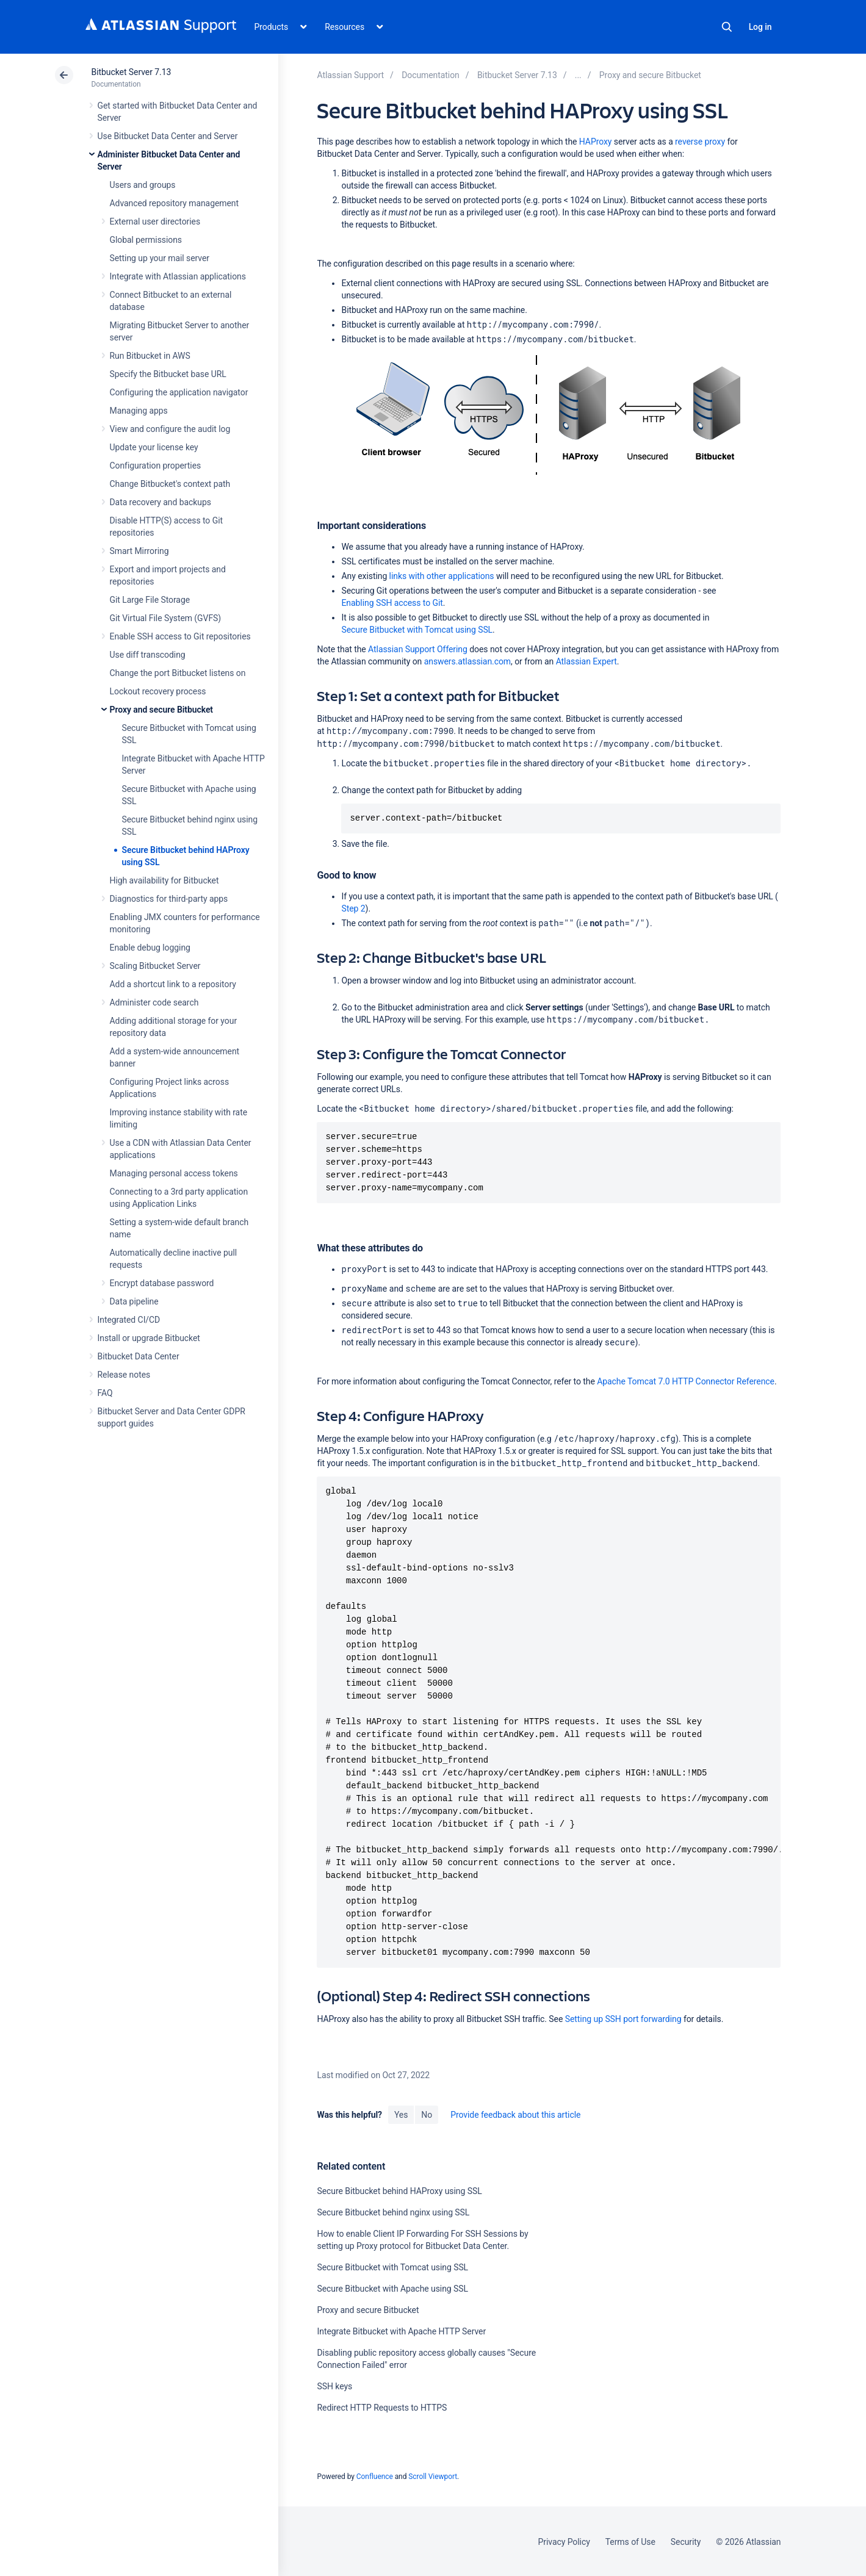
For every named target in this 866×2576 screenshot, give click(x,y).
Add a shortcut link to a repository (173, 984)
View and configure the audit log (170, 429)
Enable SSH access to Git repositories (180, 636)
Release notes (124, 1375)
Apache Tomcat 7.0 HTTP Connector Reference (685, 1381)
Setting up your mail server (160, 258)
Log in (760, 27)
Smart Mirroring (139, 551)
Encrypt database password (162, 1283)
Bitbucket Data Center (138, 1356)
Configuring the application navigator (179, 392)
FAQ (105, 1393)
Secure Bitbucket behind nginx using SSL (393, 2212)
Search (727, 27)
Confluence (374, 2476)
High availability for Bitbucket (164, 880)
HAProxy (595, 141)
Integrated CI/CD (129, 1320)
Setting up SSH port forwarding (623, 2018)
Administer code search (154, 1002)
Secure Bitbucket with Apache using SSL (392, 2288)
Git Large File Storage (150, 600)
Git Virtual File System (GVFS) (166, 618)
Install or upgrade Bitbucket (149, 1338)
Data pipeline (134, 1301)
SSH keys (334, 2386)
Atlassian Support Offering (417, 649)
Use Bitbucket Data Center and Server (168, 136)
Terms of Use (630, 2541)
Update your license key (154, 447)
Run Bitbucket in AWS (150, 356)
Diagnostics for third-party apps (169, 899)
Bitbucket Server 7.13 (131, 72)
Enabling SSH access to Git (391, 603)
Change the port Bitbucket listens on (178, 673)
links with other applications (441, 576)
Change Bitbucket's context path (170, 484)
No (426, 2114)
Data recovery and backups (160, 502)
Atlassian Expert (586, 661)
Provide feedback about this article (515, 2114)
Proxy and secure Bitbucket (161, 709)
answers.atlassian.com (467, 661)
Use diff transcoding (148, 655)
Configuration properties (155, 465)
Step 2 (353, 908)
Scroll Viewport (432, 2476)
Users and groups (143, 185)
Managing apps (139, 411)
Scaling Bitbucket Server (155, 966)
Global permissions (146, 240)
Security (686, 2541)
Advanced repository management (174, 203)
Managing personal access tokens (174, 1173)
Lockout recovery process (158, 691)
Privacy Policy (564, 2541)
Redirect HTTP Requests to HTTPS (382, 2407)
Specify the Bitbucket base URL (168, 374)
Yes (401, 2114)
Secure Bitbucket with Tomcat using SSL (417, 630)
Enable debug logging (150, 947)
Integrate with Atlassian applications (178, 276)
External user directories (155, 221)
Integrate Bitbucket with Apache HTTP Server (401, 2331)
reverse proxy (700, 141)
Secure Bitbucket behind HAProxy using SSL (399, 2190)
